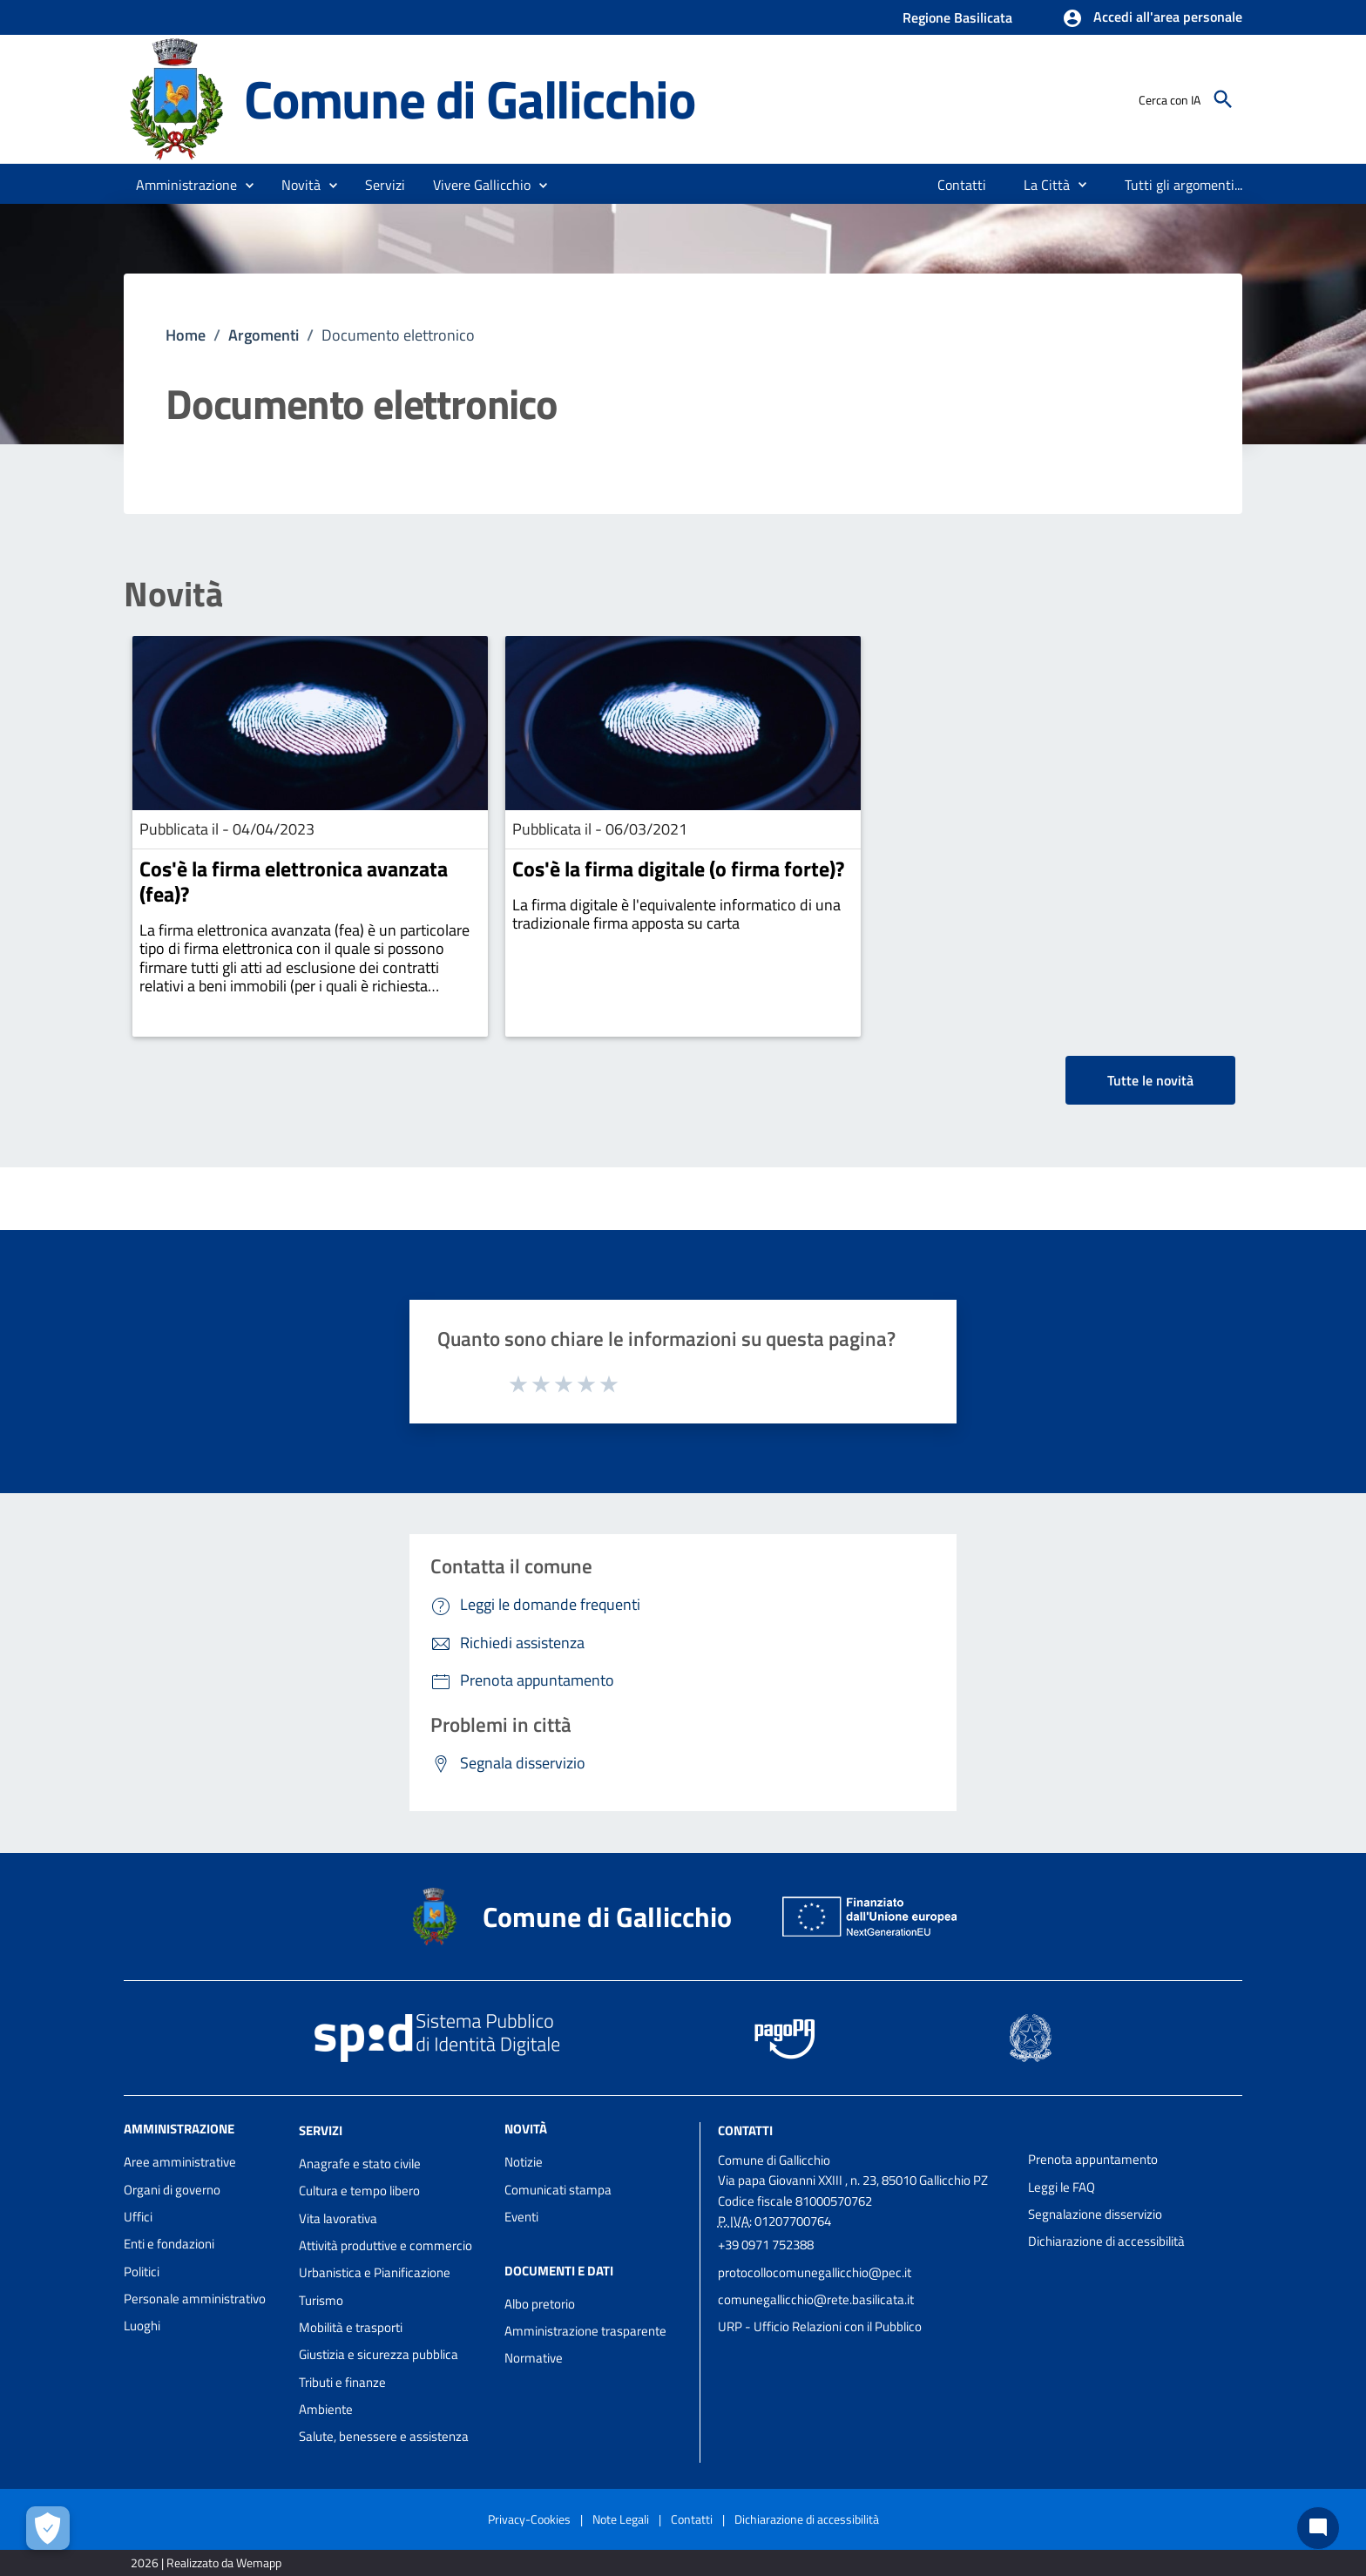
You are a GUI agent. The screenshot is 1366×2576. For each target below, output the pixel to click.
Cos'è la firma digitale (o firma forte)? (678, 868)
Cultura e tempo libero (359, 2190)
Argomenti (263, 335)
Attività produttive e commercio (385, 2245)
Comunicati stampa (558, 2190)
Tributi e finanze (342, 2382)
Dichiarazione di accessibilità (1106, 2241)
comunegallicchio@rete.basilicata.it (816, 2299)
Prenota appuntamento (1093, 2159)
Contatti (745, 2130)
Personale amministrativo (195, 2299)
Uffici (138, 2217)
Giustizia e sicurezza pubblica (378, 2354)
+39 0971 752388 (766, 2245)
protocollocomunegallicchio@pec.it (814, 2272)
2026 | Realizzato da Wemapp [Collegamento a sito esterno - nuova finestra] (206, 2562)
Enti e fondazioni (169, 2244)
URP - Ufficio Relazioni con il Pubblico (820, 2326)
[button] (1152, 18)
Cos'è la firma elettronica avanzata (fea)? (293, 881)
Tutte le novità (1150, 1080)
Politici (141, 2272)
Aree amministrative (180, 2162)
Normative (533, 2358)
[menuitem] (962, 184)
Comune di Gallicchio (469, 98)
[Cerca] (1223, 99)
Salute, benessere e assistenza (384, 2436)
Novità (173, 594)
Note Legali (620, 2519)
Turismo (321, 2300)
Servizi (320, 2130)
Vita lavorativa (338, 2218)
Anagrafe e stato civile (360, 2163)
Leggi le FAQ (1061, 2187)
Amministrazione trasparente (585, 2331)
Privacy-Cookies (529, 2519)
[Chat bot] (1318, 2528)
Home (186, 335)
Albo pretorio (539, 2304)
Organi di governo (172, 2190)
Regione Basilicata (957, 17)
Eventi (521, 2217)
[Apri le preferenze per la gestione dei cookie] (48, 2528)
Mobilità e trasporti (350, 2327)
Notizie (523, 2162)
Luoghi (142, 2326)
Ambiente (326, 2409)
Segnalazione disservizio (1095, 2214)
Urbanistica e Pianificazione (374, 2272)
